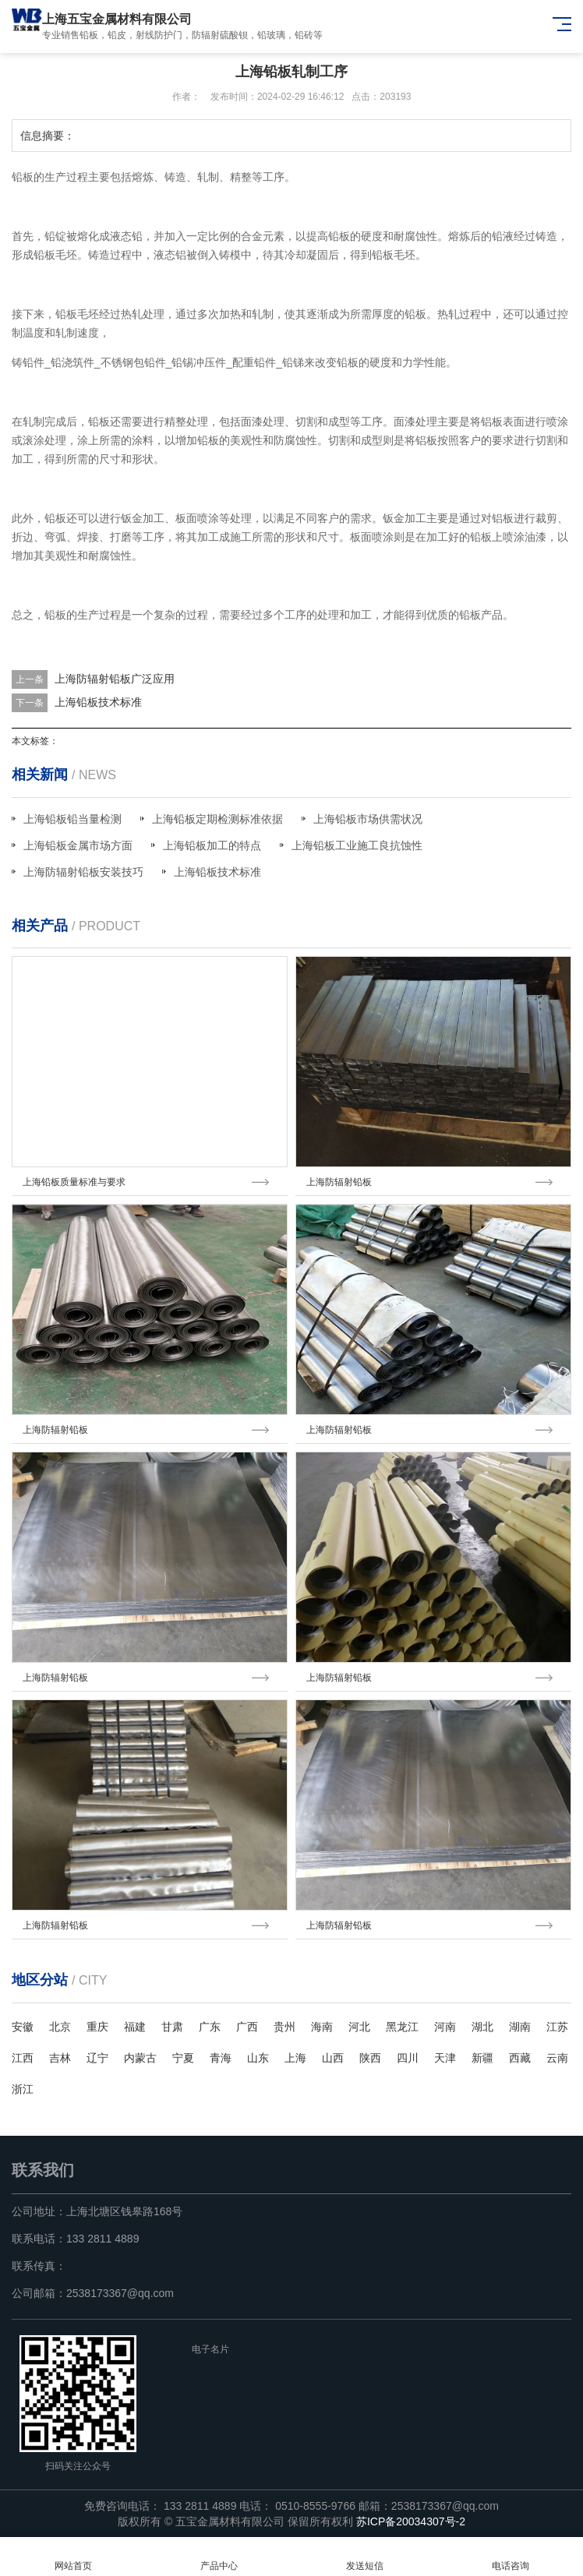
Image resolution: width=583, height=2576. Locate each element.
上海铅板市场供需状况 (367, 819)
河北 (359, 2026)
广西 (247, 2026)
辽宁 (97, 2058)
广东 (210, 2026)
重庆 (97, 2026)
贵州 (284, 2026)
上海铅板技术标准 (98, 702)
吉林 (60, 2058)
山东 (258, 2058)
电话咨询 (510, 2556)
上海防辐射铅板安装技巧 (83, 872)
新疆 (482, 2058)
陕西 (370, 2058)
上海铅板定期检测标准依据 (217, 819)
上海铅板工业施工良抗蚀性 (357, 845)
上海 (295, 2058)
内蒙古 (140, 2058)
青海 (220, 2058)
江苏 (557, 2026)
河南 (445, 2026)
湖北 (482, 2026)
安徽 (23, 2026)
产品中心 (219, 2556)
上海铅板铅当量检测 (72, 819)
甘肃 (172, 2026)
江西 (23, 2058)
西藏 (520, 2058)
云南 (557, 2058)
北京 (60, 2026)
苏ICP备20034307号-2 (410, 2521)
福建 (135, 2026)
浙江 (23, 2089)
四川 (408, 2058)
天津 (445, 2058)
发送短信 (364, 2556)
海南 (322, 2026)
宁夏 (183, 2058)
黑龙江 (402, 2026)
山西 (333, 2058)
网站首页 (73, 2556)
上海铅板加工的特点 (212, 845)
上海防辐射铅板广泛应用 (115, 678)
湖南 (520, 2026)
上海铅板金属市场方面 (77, 845)
